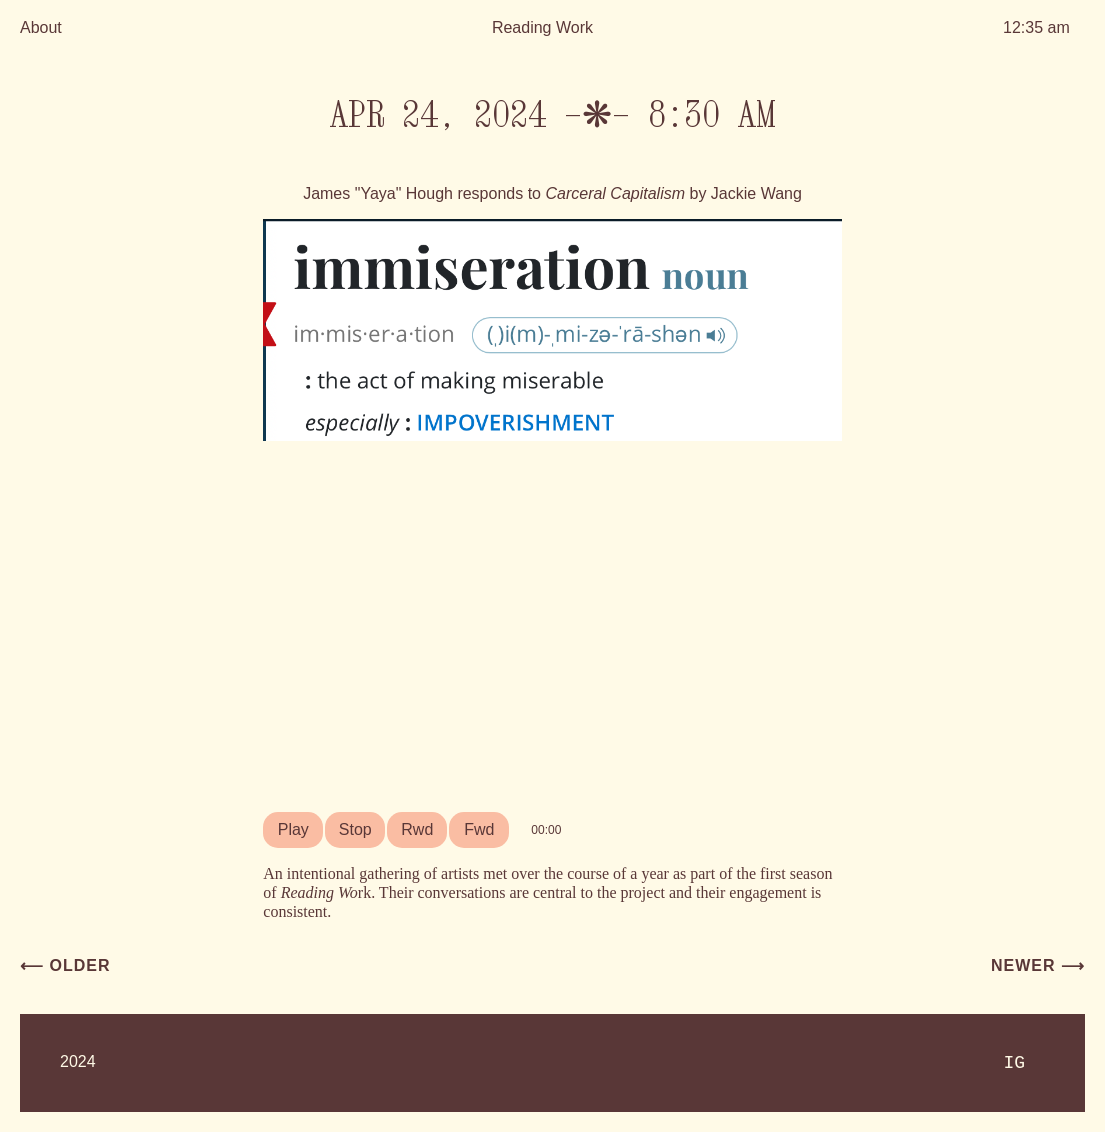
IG (1014, 1063)
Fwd (479, 829)
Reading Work (542, 27)
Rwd (417, 829)
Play (293, 829)
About (41, 27)
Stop (355, 829)
